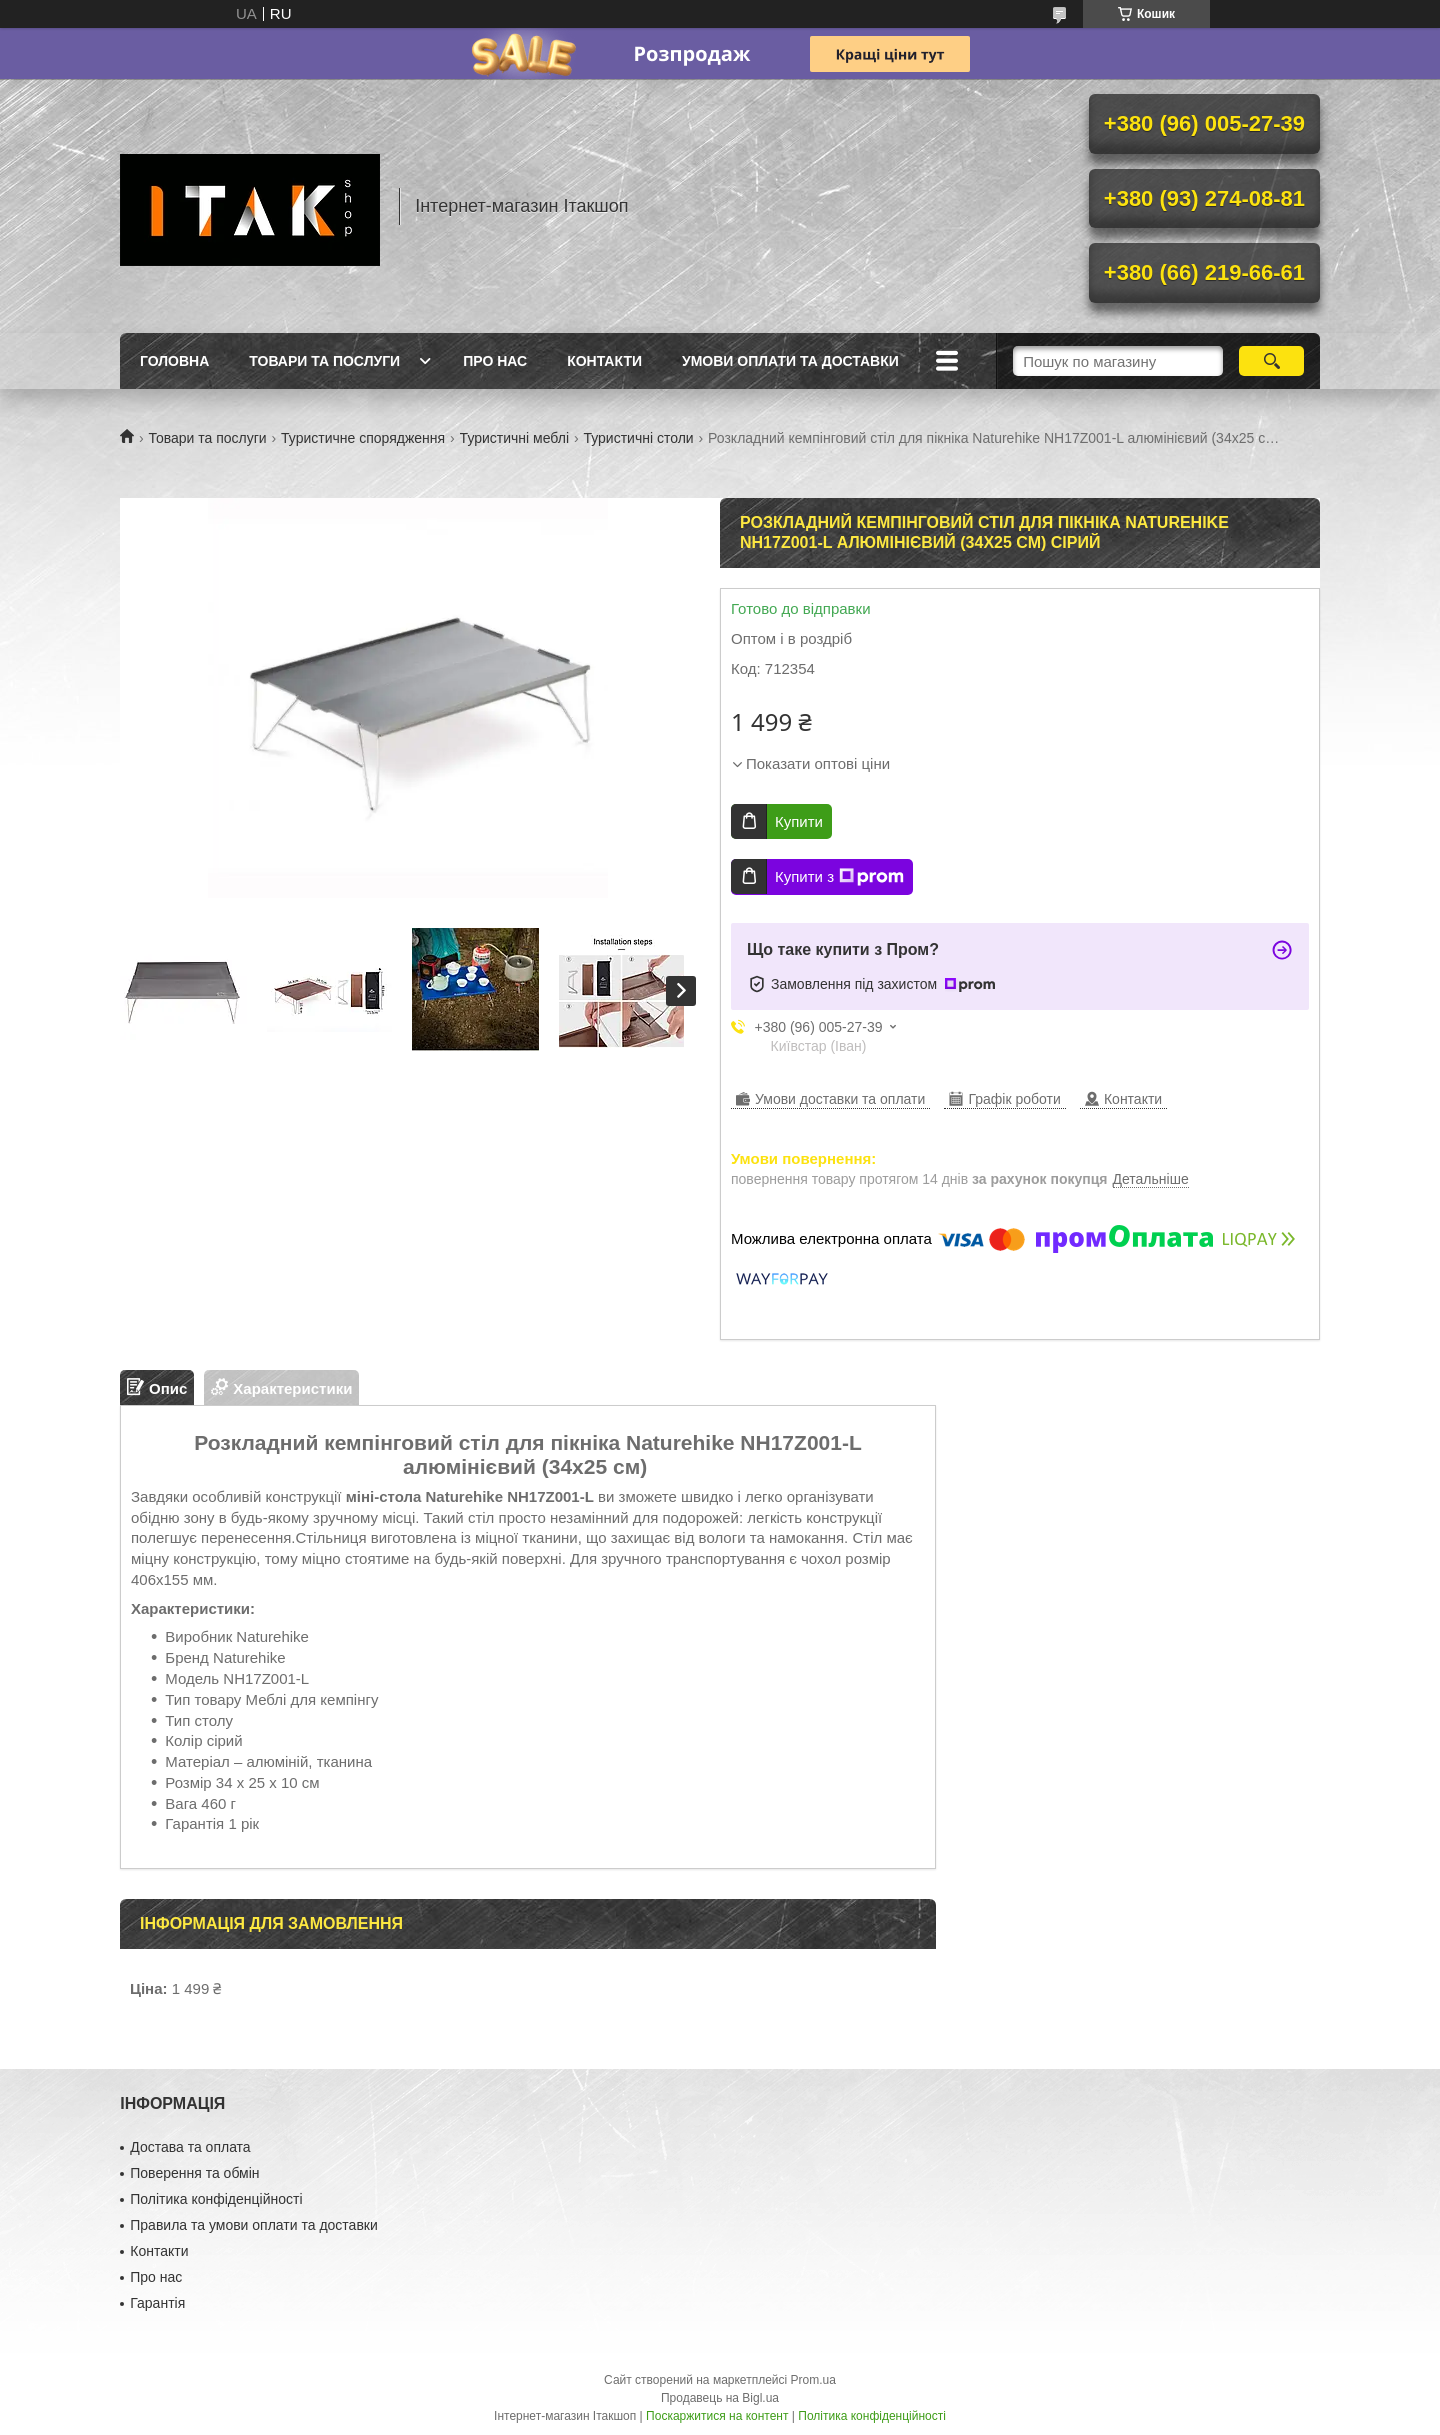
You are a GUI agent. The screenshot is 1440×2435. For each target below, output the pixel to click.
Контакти (604, 361)
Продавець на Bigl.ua (720, 2398)
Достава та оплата (190, 2147)
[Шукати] (1271, 361)
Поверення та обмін (194, 2173)
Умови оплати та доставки (790, 361)
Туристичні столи (638, 438)
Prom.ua (813, 2380)
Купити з (839, 877)
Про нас (495, 361)
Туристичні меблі (514, 438)
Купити (799, 821)
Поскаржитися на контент (717, 2416)
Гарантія (157, 2303)
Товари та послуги (324, 361)
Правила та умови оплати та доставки (254, 2225)
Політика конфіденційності (216, 2199)
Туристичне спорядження (363, 438)
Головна (174, 361)
